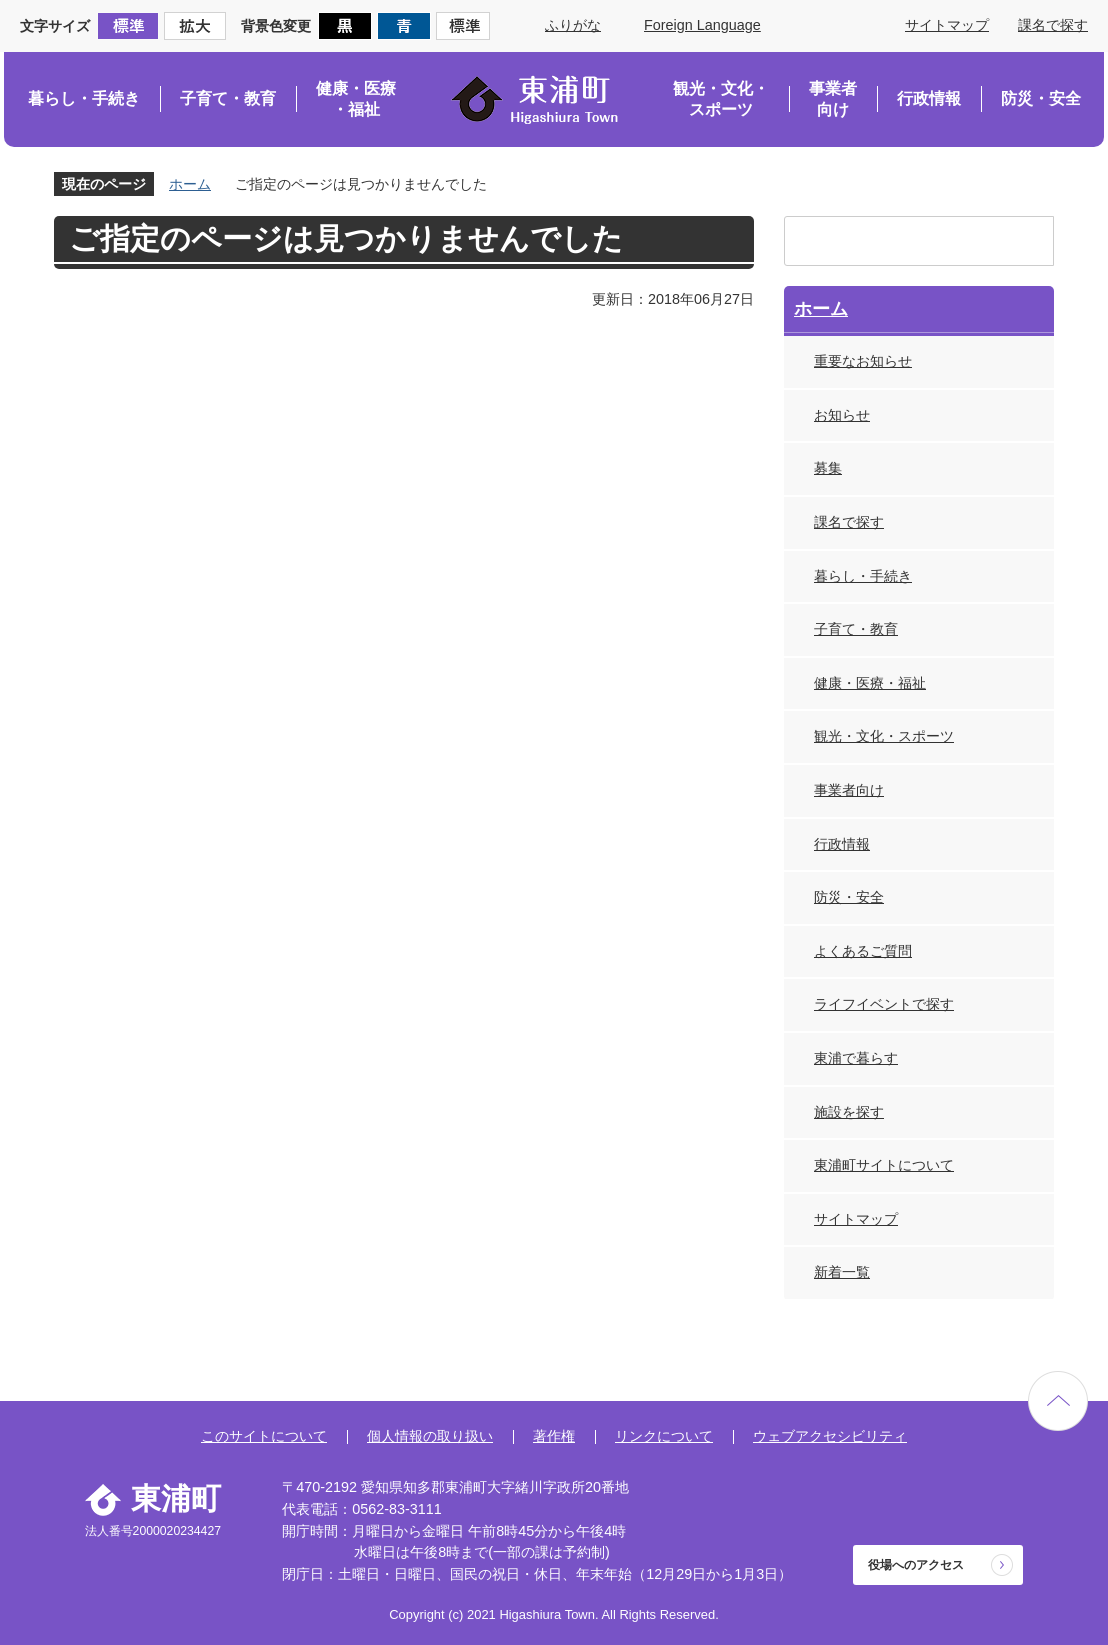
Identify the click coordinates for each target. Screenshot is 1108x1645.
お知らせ (842, 415)
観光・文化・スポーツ (721, 99)
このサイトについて (264, 1436)
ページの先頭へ (1058, 1401)
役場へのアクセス (916, 1565)
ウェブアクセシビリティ (830, 1436)
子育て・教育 (228, 98)
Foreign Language (702, 25)
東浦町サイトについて (884, 1165)
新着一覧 (842, 1272)
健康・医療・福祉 (356, 99)
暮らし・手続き (84, 98)
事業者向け (833, 99)
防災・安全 (1041, 98)
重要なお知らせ (863, 361)
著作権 (554, 1436)
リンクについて (664, 1436)
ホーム (190, 184)
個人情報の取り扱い (430, 1436)
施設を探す (849, 1112)
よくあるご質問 (863, 951)
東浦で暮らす (856, 1058)
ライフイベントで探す (884, 1004)
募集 (828, 468)
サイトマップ (947, 25)
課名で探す (1053, 25)
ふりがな (573, 25)
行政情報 (929, 98)
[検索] (900, 241)
